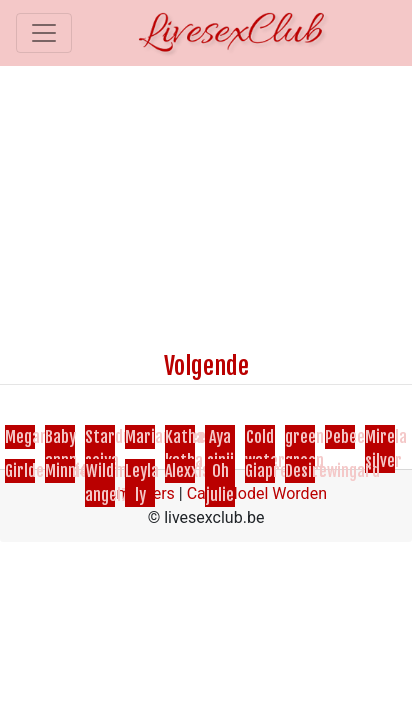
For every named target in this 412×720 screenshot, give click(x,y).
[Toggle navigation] (44, 33)
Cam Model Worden (257, 493)
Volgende (206, 366)
